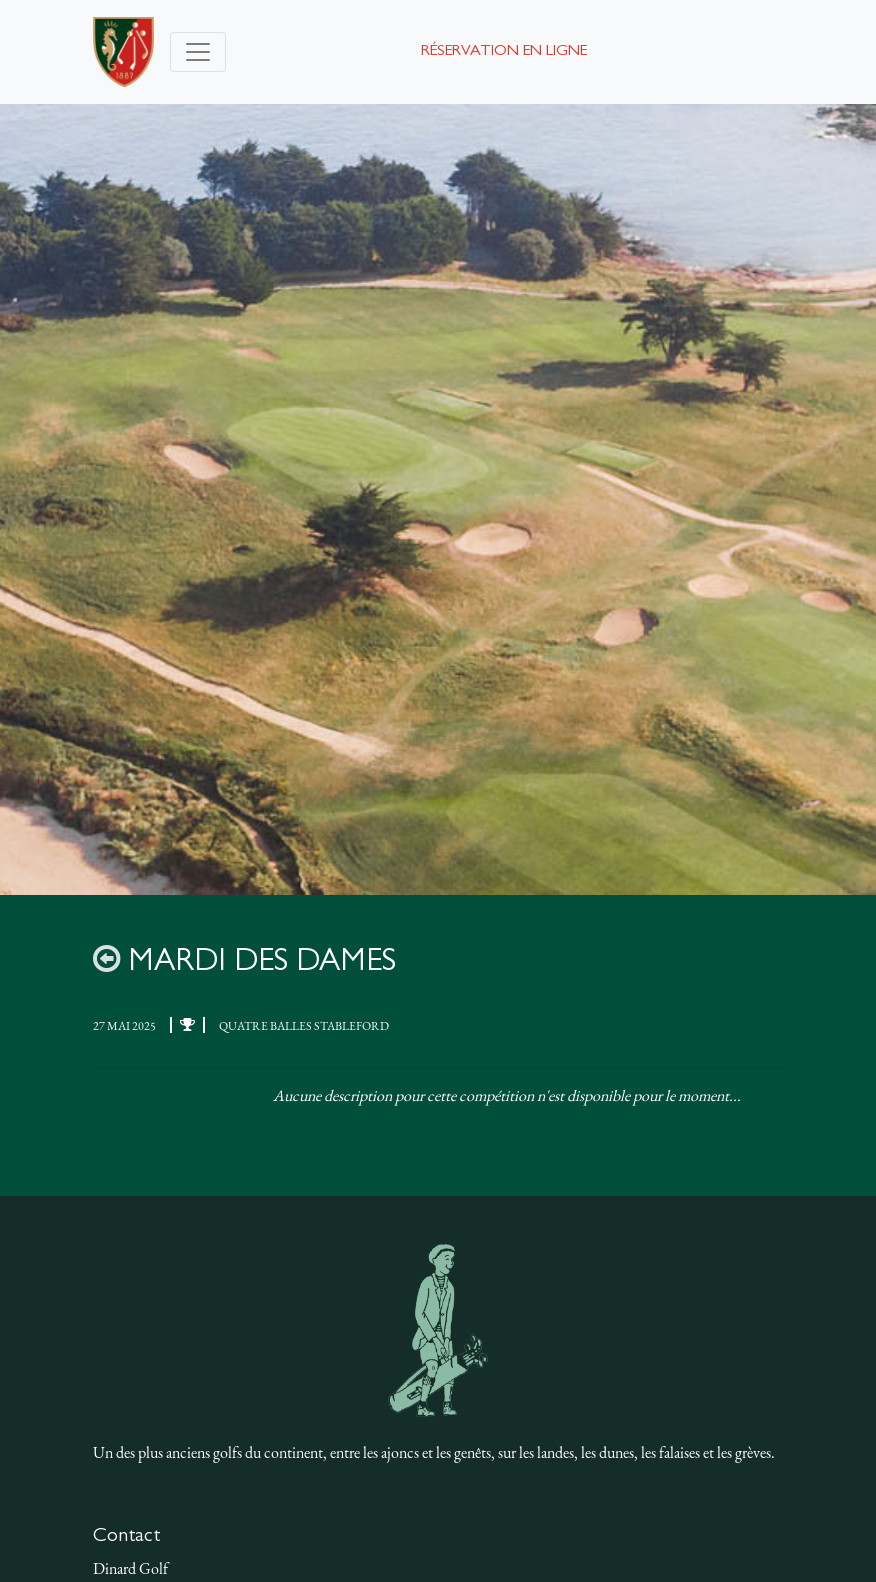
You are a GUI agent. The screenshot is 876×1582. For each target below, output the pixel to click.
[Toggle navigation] (198, 52)
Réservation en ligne (504, 52)
